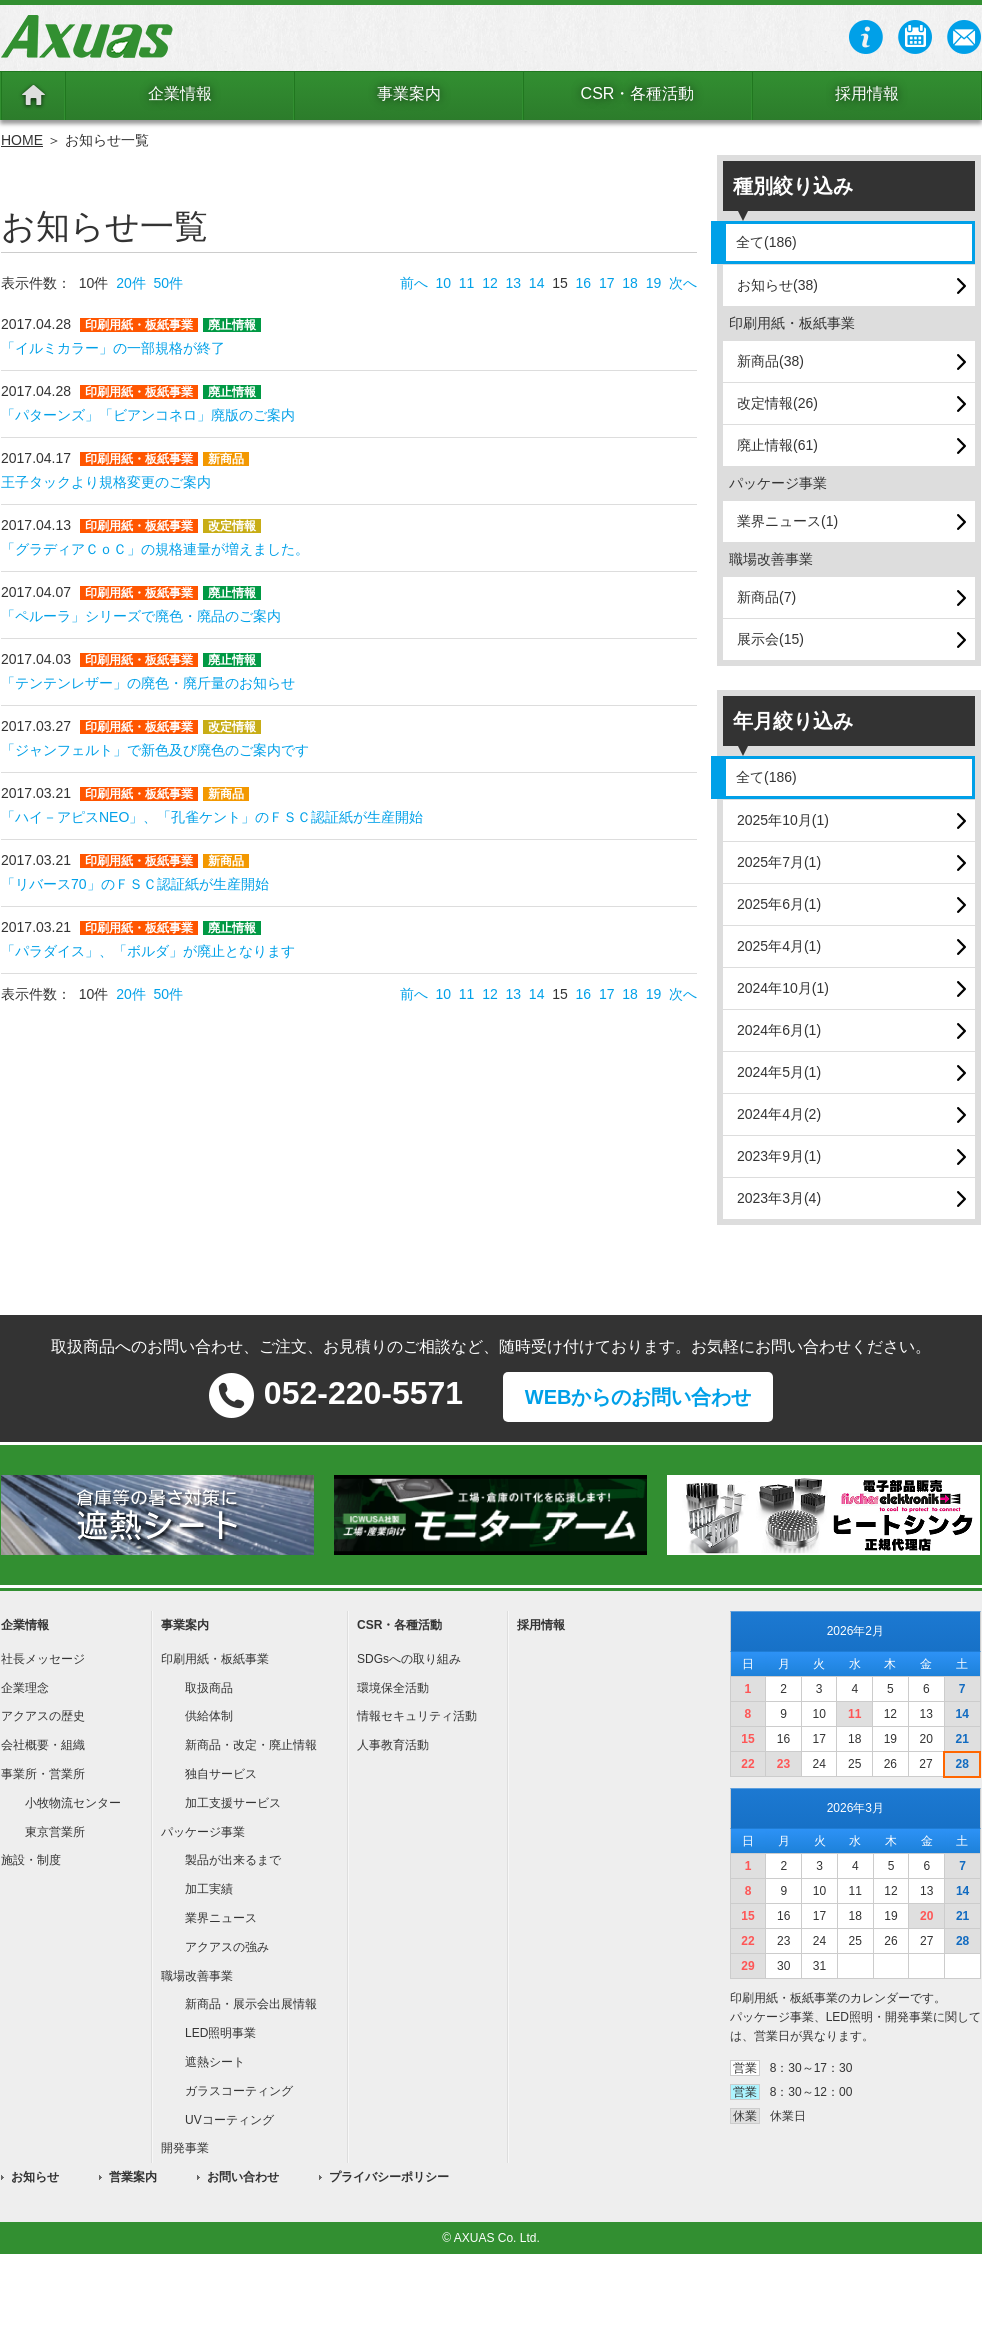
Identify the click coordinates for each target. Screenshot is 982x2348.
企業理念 (25, 1688)
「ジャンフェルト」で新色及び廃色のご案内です (155, 750)
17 (607, 283)
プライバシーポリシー (389, 2177)
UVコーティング (229, 2120)
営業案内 (133, 2177)
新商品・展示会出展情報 (251, 2004)
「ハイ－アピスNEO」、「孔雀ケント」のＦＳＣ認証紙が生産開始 (212, 817)
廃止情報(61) (777, 445)
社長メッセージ (43, 1659)
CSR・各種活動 (638, 93)
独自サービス (221, 1774)
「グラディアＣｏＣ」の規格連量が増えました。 (155, 549)
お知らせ (35, 2177)
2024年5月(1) (779, 1072)
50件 (169, 283)
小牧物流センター (73, 1803)
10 (443, 283)
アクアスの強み (227, 1947)
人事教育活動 (393, 1745)
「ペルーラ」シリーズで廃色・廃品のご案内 (141, 616)
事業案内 (409, 93)
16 (584, 283)
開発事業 (185, 2148)
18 (630, 283)
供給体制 (209, 1716)
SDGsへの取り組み (409, 1659)
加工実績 (209, 1889)
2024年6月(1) (779, 1030)
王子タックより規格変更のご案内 (106, 482)
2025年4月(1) (779, 946)
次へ (683, 283)
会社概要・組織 (43, 1745)
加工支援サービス (233, 1803)
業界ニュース (221, 1918)
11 (467, 283)
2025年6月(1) (779, 904)
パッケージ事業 (203, 1832)
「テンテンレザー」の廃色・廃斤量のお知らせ (148, 683)
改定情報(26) (777, 403)
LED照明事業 (220, 2033)
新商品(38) (770, 361)
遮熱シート (215, 2062)
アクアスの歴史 (43, 1716)
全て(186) (766, 242)
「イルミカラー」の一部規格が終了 (113, 348)
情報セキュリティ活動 (417, 1716)
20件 (131, 283)
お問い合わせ (243, 2177)
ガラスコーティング (239, 2091)
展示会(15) (770, 639)
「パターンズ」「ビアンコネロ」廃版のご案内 (148, 415)
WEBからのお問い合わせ (638, 1397)
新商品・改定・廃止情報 (251, 1745)
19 (654, 283)
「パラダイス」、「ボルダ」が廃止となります (148, 951)
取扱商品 (209, 1688)
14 (537, 283)
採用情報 (867, 93)
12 (490, 283)
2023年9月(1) (779, 1156)
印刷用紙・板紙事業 (215, 1659)
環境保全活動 (393, 1688)
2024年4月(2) (779, 1114)
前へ (414, 283)
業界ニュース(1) (787, 521)
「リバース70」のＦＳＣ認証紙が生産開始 (135, 884)
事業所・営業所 (43, 1774)
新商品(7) (766, 597)
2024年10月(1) (783, 988)
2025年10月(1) (783, 820)
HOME (22, 140)
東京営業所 (55, 1832)
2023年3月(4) (779, 1198)
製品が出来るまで (233, 1860)
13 (513, 283)
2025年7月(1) (779, 862)
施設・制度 (31, 1860)
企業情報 (180, 93)
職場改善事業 (197, 1976)
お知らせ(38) (777, 285)
